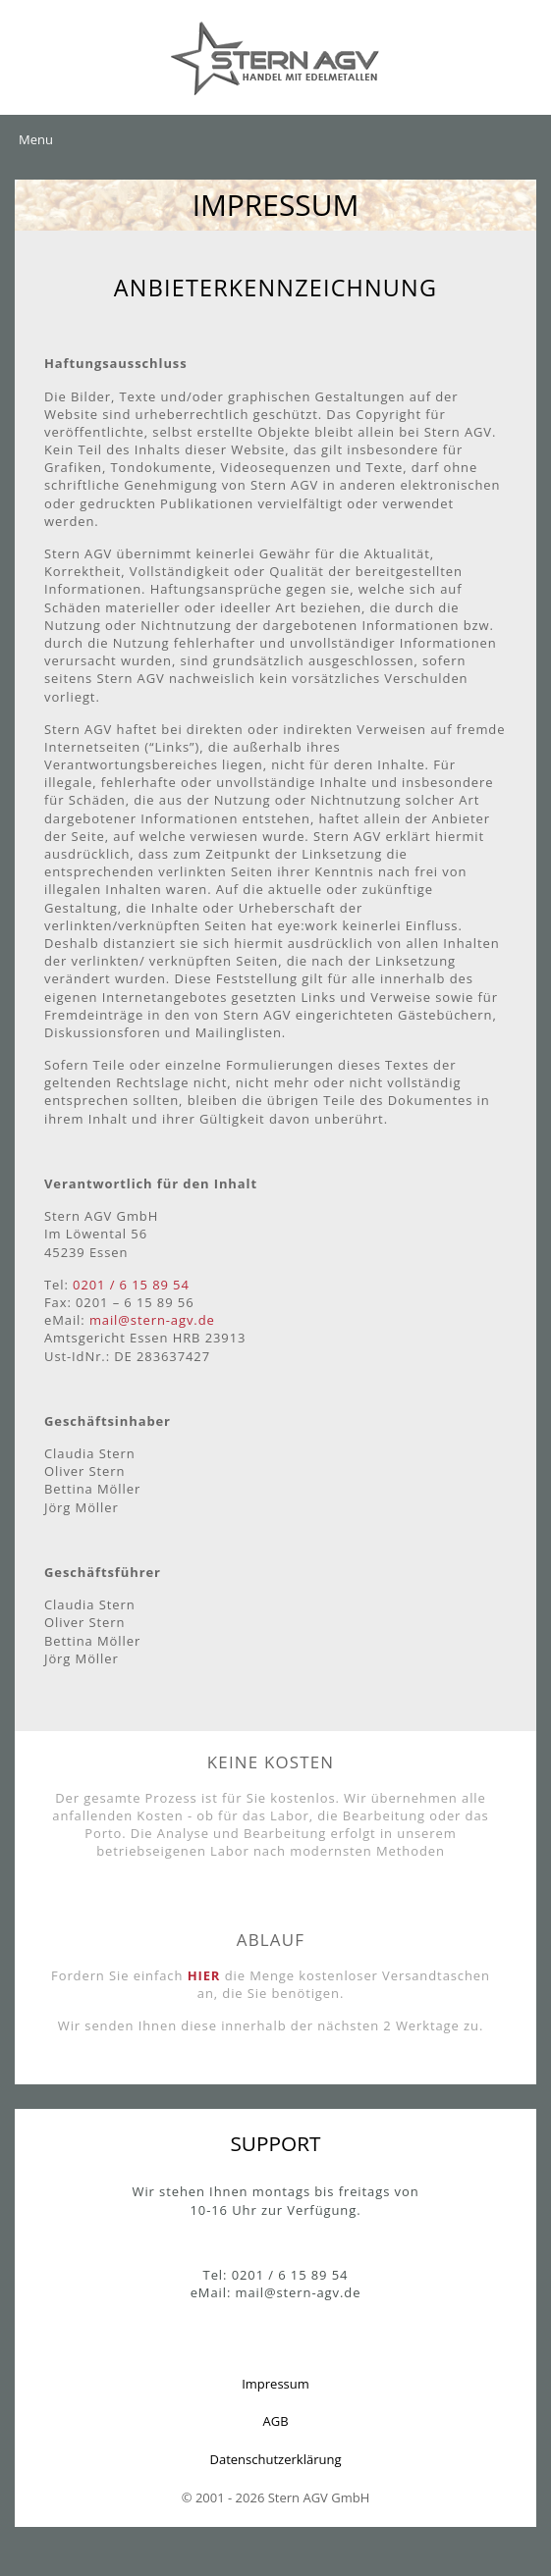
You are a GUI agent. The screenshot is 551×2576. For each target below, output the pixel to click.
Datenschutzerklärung (276, 2459)
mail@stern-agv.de (152, 1320)
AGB (275, 2421)
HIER (204, 1975)
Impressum (275, 2383)
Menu (36, 139)
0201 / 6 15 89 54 (131, 1284)
